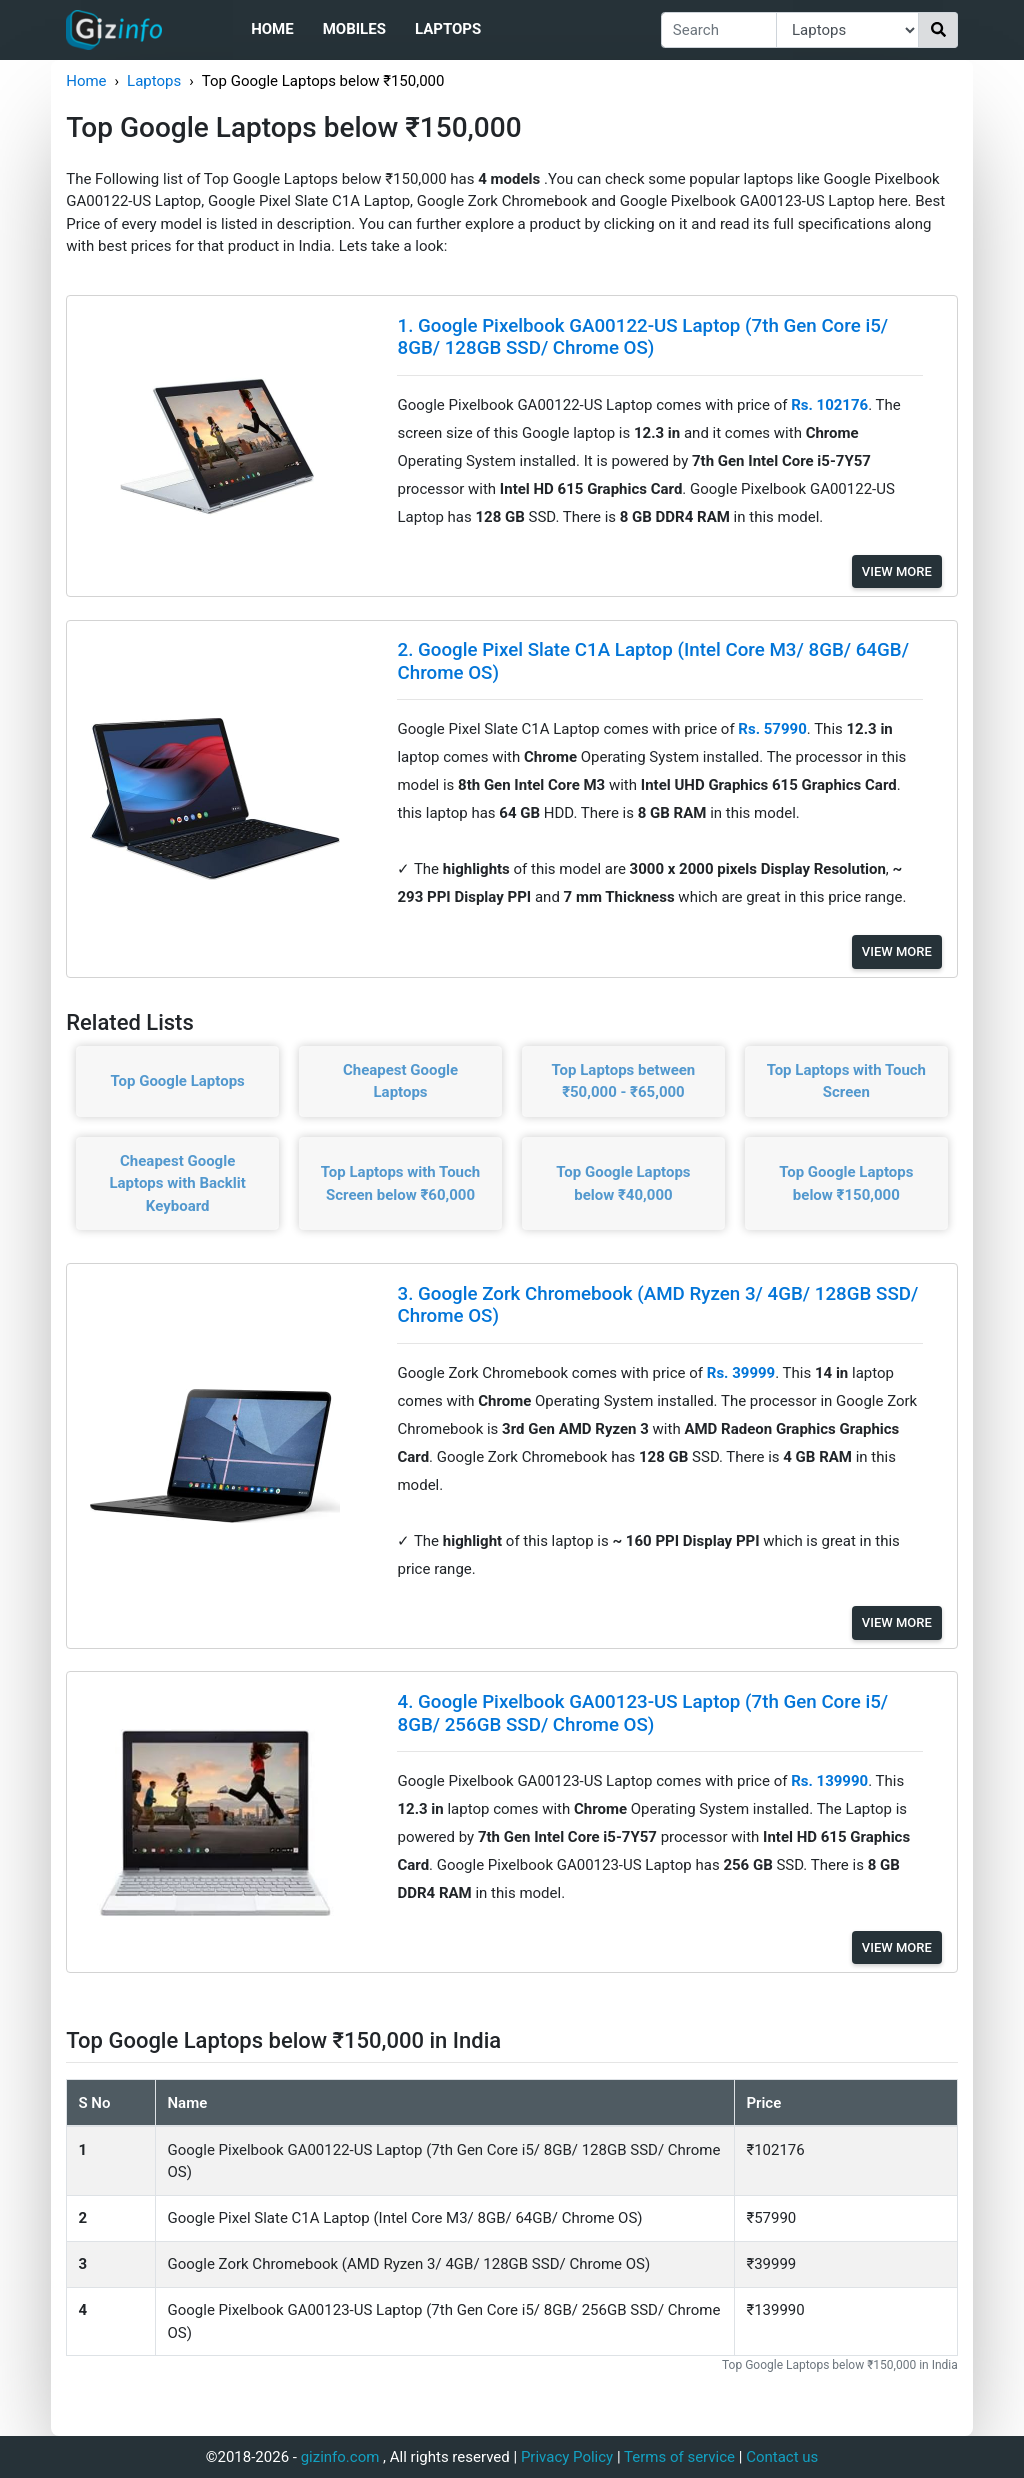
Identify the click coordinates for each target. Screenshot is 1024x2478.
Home (272, 29)
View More (897, 571)
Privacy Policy (567, 2457)
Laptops (448, 29)
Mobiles (354, 29)
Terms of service (679, 2457)
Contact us (782, 2457)
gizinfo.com (340, 2457)
